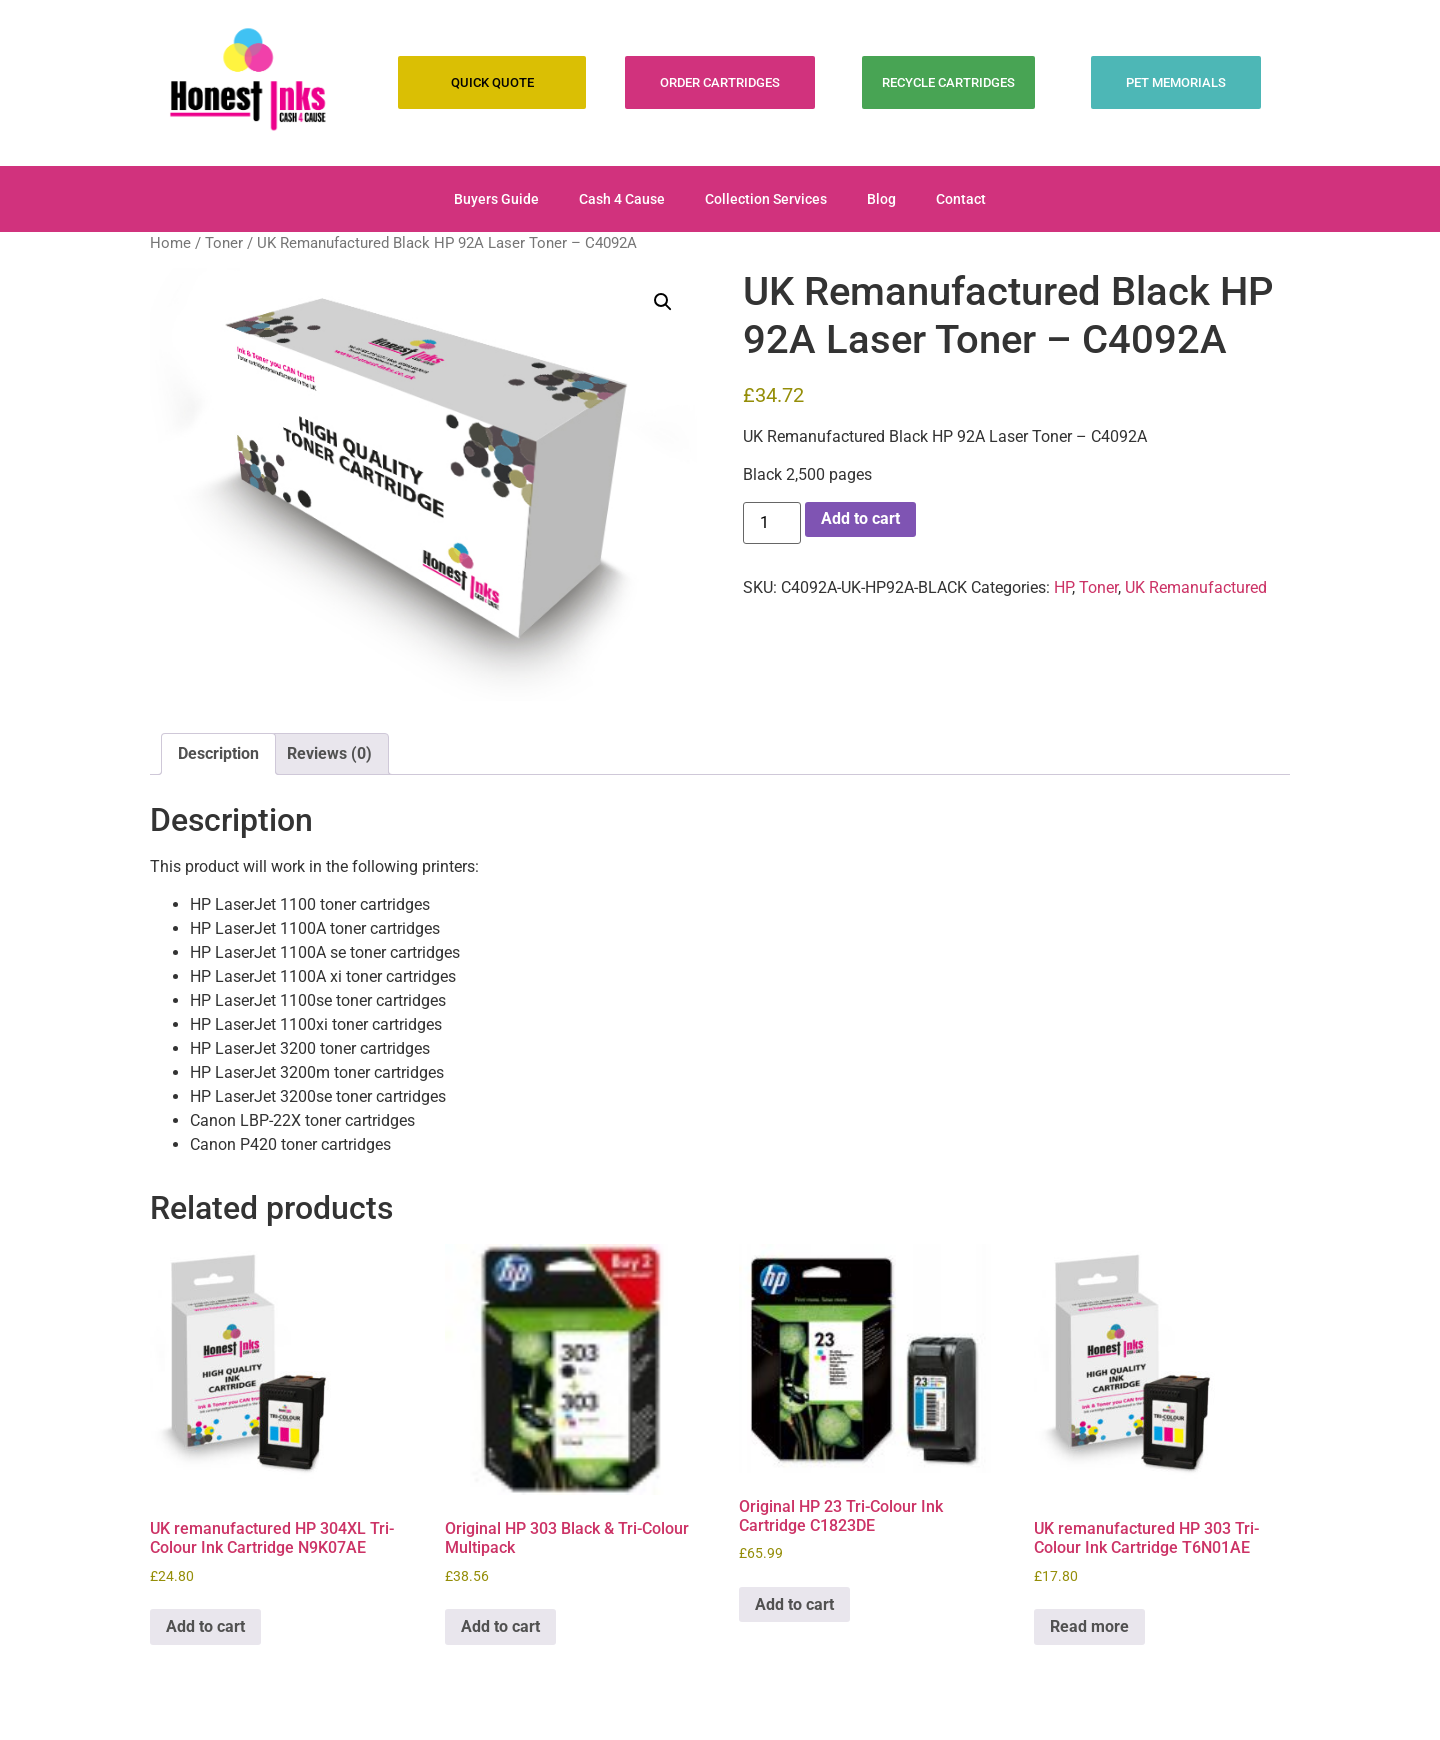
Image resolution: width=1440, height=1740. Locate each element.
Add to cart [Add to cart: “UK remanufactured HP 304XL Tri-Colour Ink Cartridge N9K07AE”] (205, 1626)
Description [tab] (218, 753)
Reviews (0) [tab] (329, 753)
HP (1063, 587)
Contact (961, 199)
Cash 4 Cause (622, 199)
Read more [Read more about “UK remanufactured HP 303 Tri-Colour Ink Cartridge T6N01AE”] (1089, 1626)
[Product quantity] (772, 523)
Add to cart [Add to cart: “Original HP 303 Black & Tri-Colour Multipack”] (500, 1626)
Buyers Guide (496, 199)
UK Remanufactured (1196, 587)
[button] (663, 302)
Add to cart (860, 518)
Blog (881, 199)
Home (170, 243)
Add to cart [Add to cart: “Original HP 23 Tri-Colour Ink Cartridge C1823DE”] (794, 1604)
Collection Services (766, 199)
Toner (224, 243)
